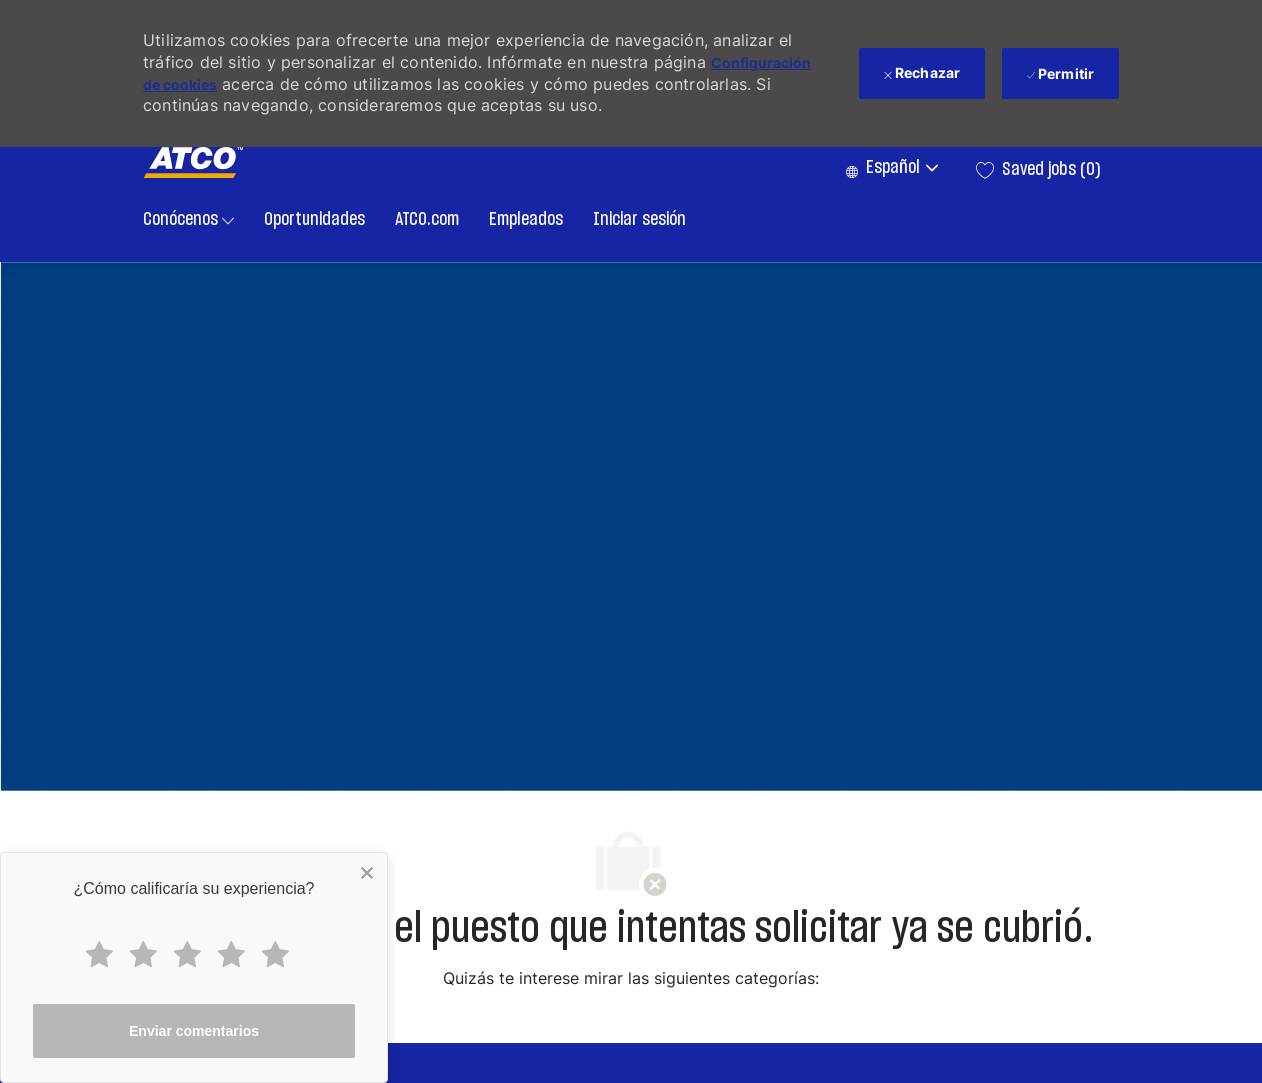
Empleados (526, 220)
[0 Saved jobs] (1038, 170)
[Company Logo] (193, 162)
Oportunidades (314, 220)
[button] (891, 169)
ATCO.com (427, 220)
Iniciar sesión (639, 220)
